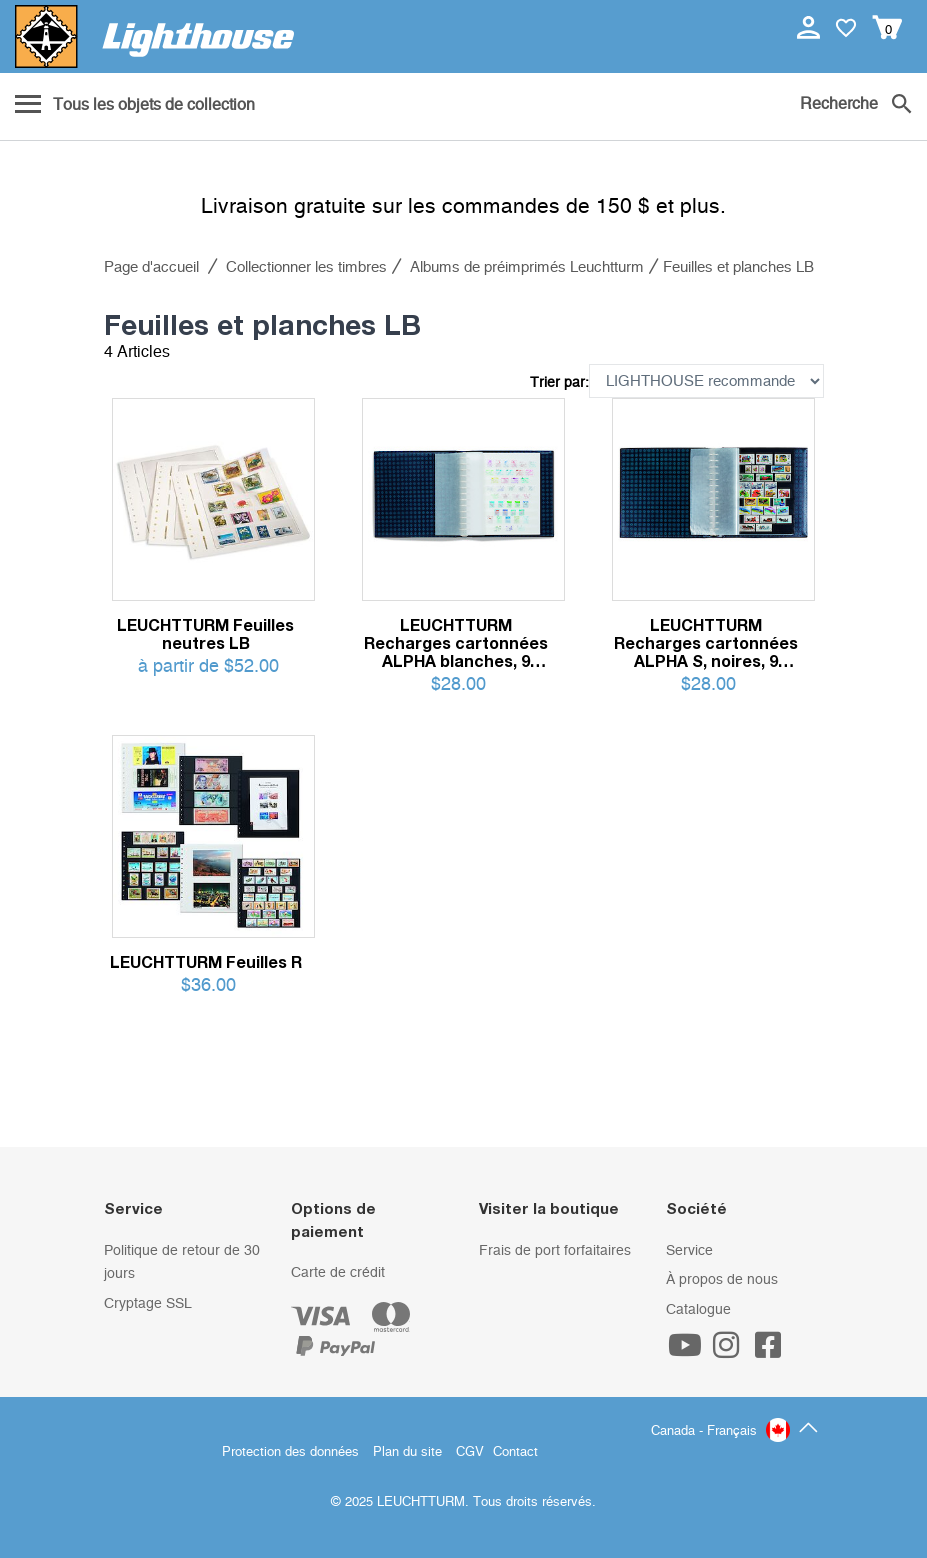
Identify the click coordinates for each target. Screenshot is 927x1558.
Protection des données (290, 1452)
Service (689, 1251)
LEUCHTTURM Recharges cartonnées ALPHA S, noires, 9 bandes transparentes (706, 643)
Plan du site (407, 1452)
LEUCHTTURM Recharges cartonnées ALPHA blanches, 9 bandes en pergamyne (456, 643)
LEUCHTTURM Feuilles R (206, 962)
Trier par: (559, 383)
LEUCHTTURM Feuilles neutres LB (205, 634)
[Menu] (135, 106)
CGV (470, 1452)
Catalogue (698, 1310)
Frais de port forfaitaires (555, 1251)
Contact (515, 1452)
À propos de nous (722, 1280)
